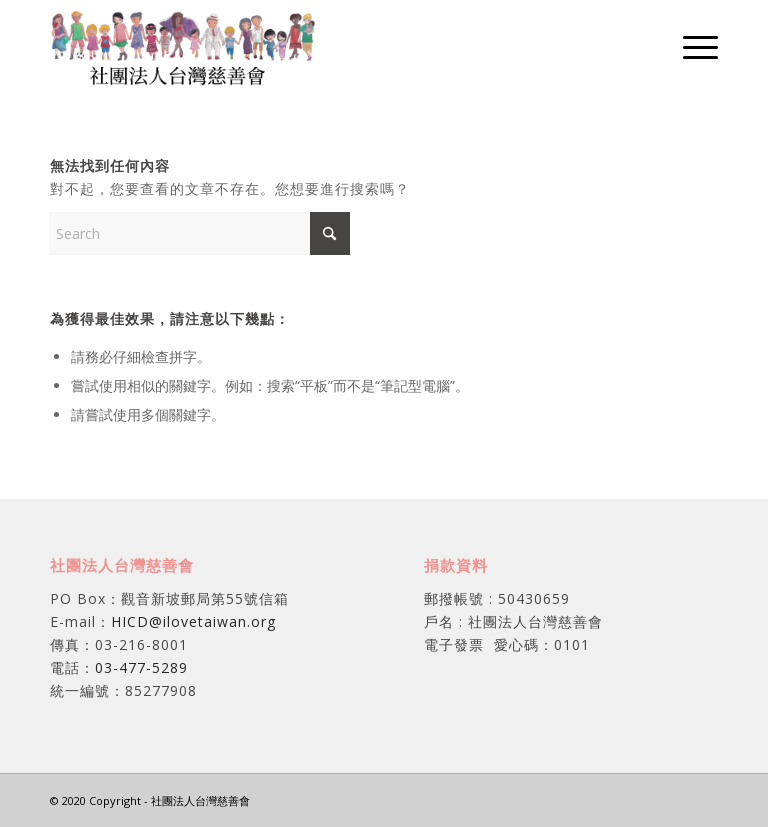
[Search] (200, 233)
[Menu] (690, 46)
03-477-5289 (141, 667)
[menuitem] (690, 46)
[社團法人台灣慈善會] (183, 46)
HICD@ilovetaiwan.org (193, 621)
